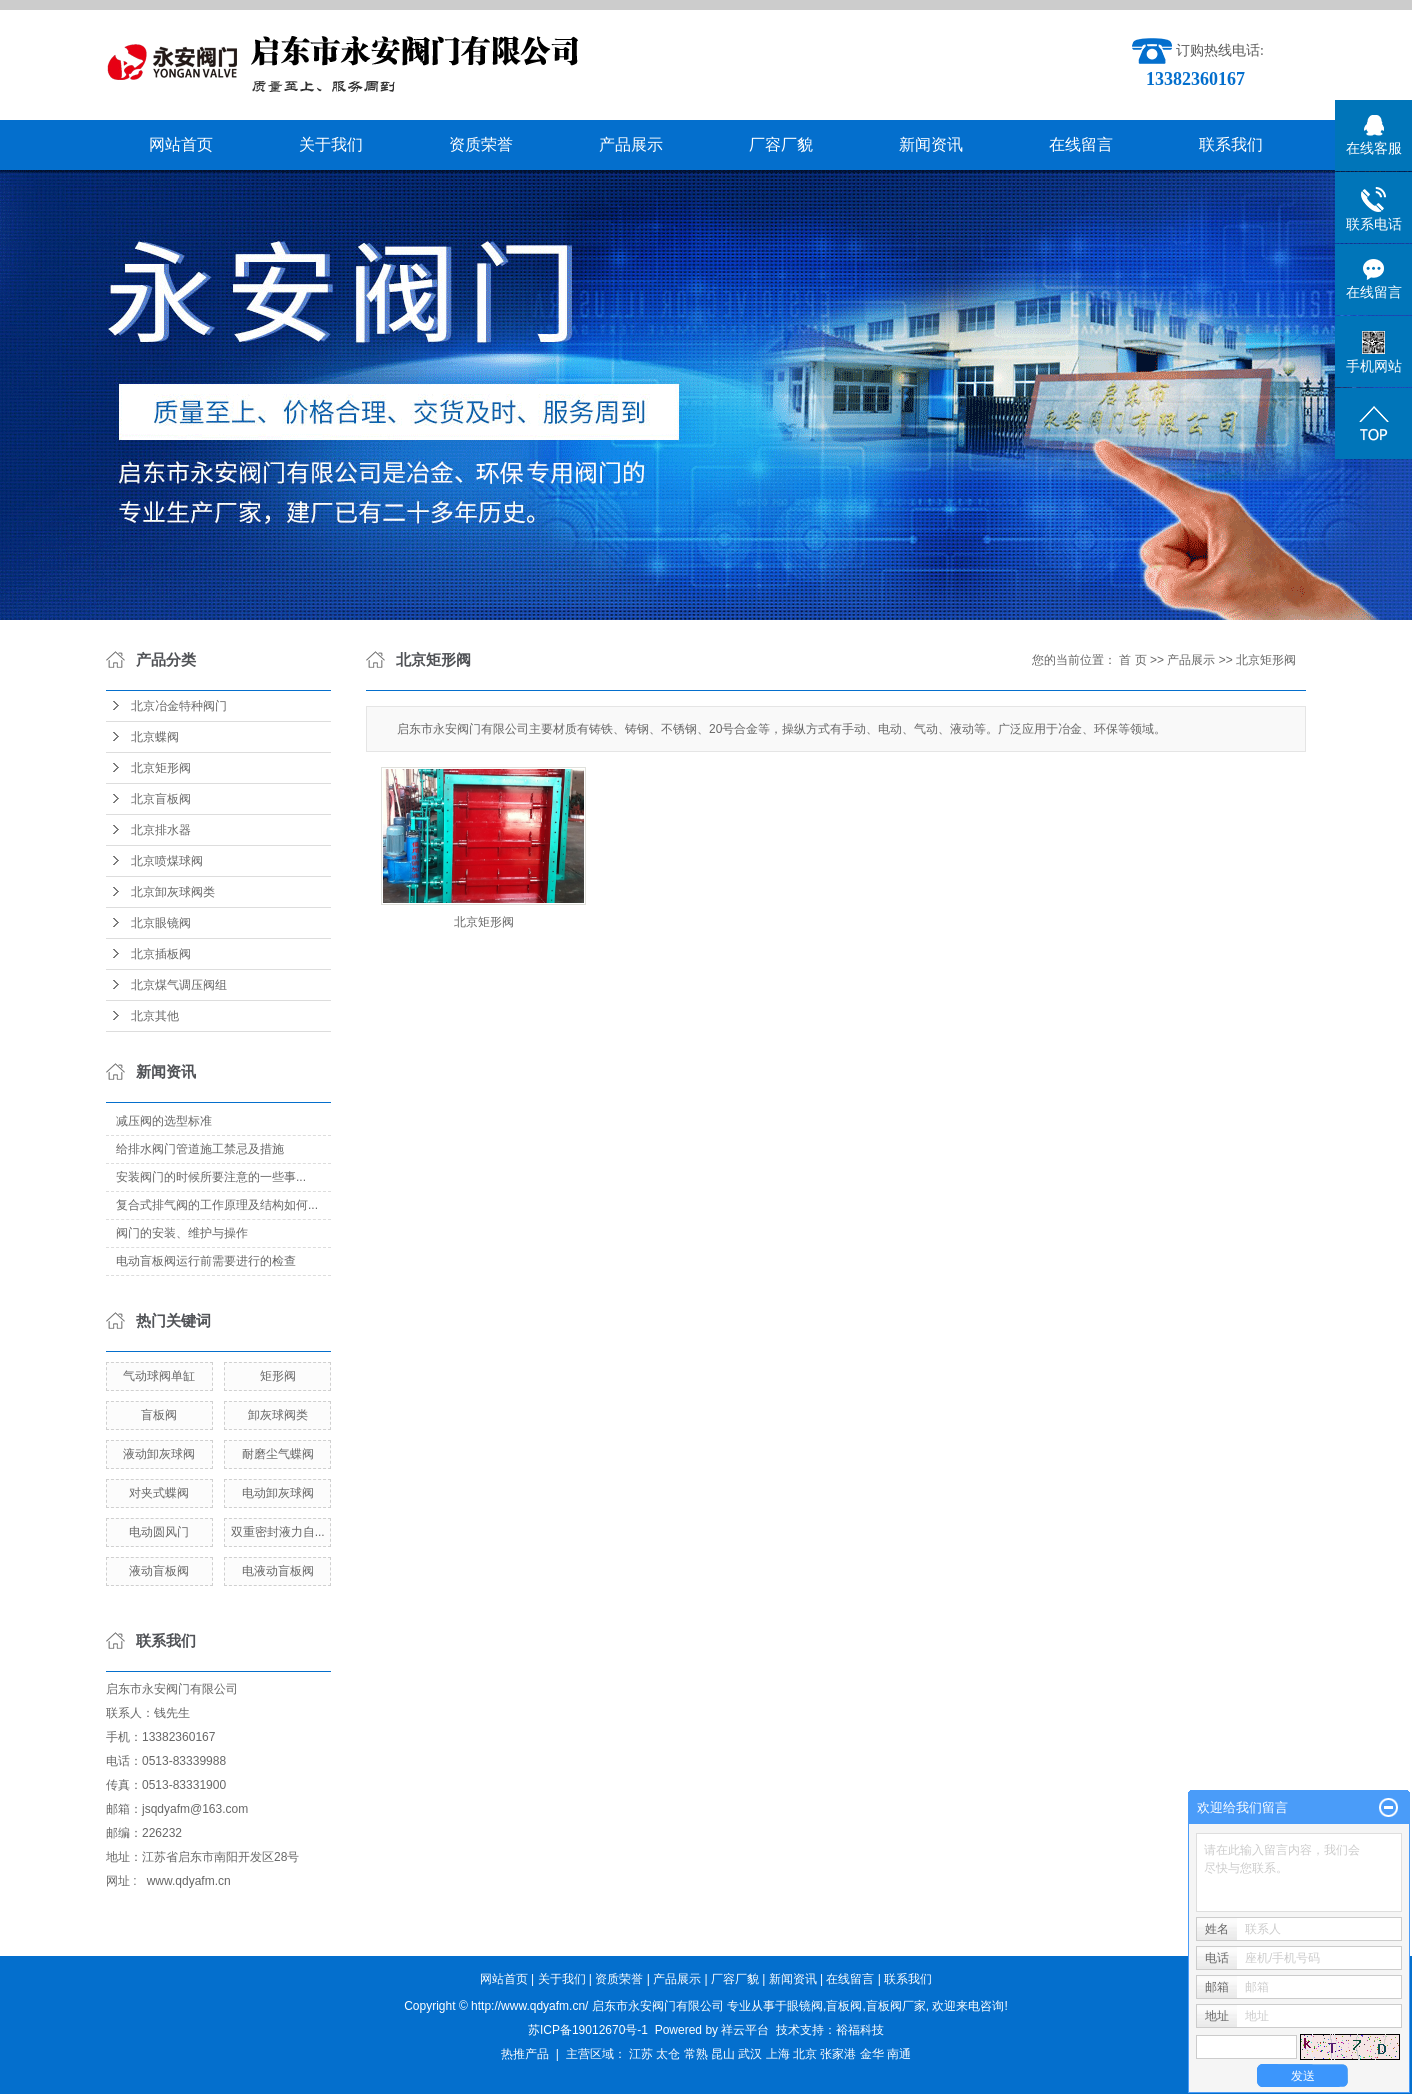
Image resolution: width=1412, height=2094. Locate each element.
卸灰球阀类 (278, 1415)
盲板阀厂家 (896, 2006)
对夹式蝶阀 (159, 1493)
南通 (899, 2054)
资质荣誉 (481, 144)
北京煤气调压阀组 (179, 985)
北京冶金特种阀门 (179, 706)
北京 (805, 2054)
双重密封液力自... (278, 1532)
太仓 (668, 2054)
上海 (778, 2054)
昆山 (723, 2054)
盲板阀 (159, 1415)
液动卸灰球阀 (159, 1454)
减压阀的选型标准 (164, 1121)
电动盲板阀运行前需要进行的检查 (206, 1261)
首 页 (1132, 660)
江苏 (641, 2054)
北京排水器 (161, 830)
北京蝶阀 (155, 737)
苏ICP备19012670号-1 (588, 2030)
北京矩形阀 (161, 768)
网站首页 (181, 144)
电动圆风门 (159, 1532)
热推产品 (525, 2054)
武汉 (750, 2054)
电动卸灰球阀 (278, 1493)
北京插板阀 (161, 954)
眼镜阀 (805, 2006)
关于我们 (331, 144)
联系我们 (1231, 144)
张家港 (838, 2054)
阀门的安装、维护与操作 (182, 1233)
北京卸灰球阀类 (173, 892)
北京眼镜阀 (161, 923)
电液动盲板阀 (278, 1571)
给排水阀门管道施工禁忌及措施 (200, 1149)
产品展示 (631, 144)
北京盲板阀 (161, 799)
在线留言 (1081, 144)
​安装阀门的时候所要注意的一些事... (211, 1177)
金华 (872, 2054)
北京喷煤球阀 (167, 861)
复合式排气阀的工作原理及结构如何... (217, 1205)
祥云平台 (745, 2030)
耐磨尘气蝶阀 (278, 1454)
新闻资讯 (931, 144)
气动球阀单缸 (159, 1376)
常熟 (696, 2054)
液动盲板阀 (159, 1571)
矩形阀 (278, 1376)
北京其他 (155, 1016)
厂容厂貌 (781, 144)
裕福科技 (860, 2030)
